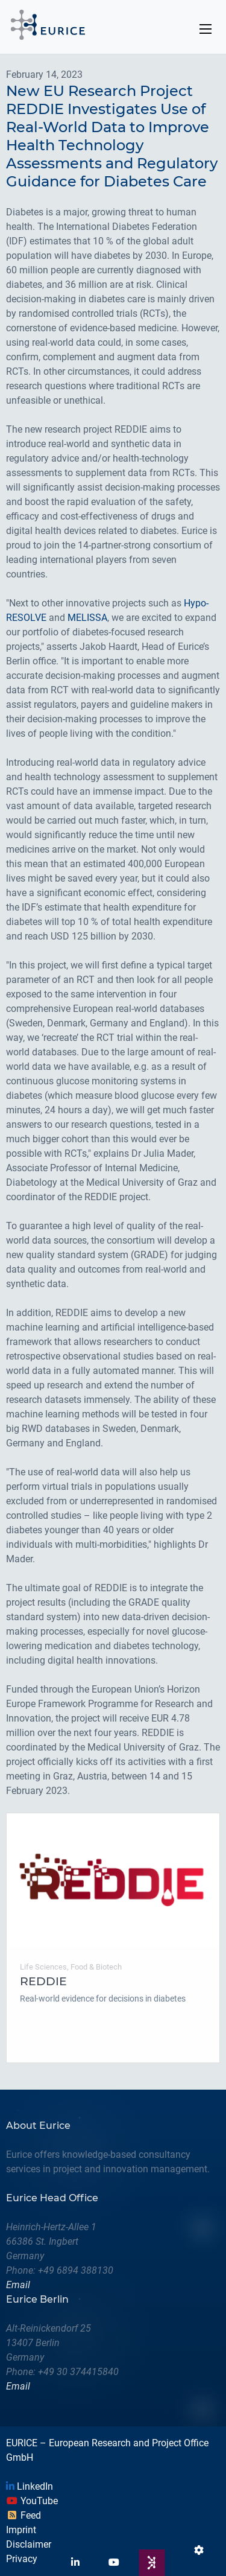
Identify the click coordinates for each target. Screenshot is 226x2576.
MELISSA (87, 617)
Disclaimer (28, 2544)
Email (18, 2285)
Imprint (21, 2530)
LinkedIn (29, 2486)
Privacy (21, 2559)
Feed (23, 2515)
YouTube (32, 2501)
